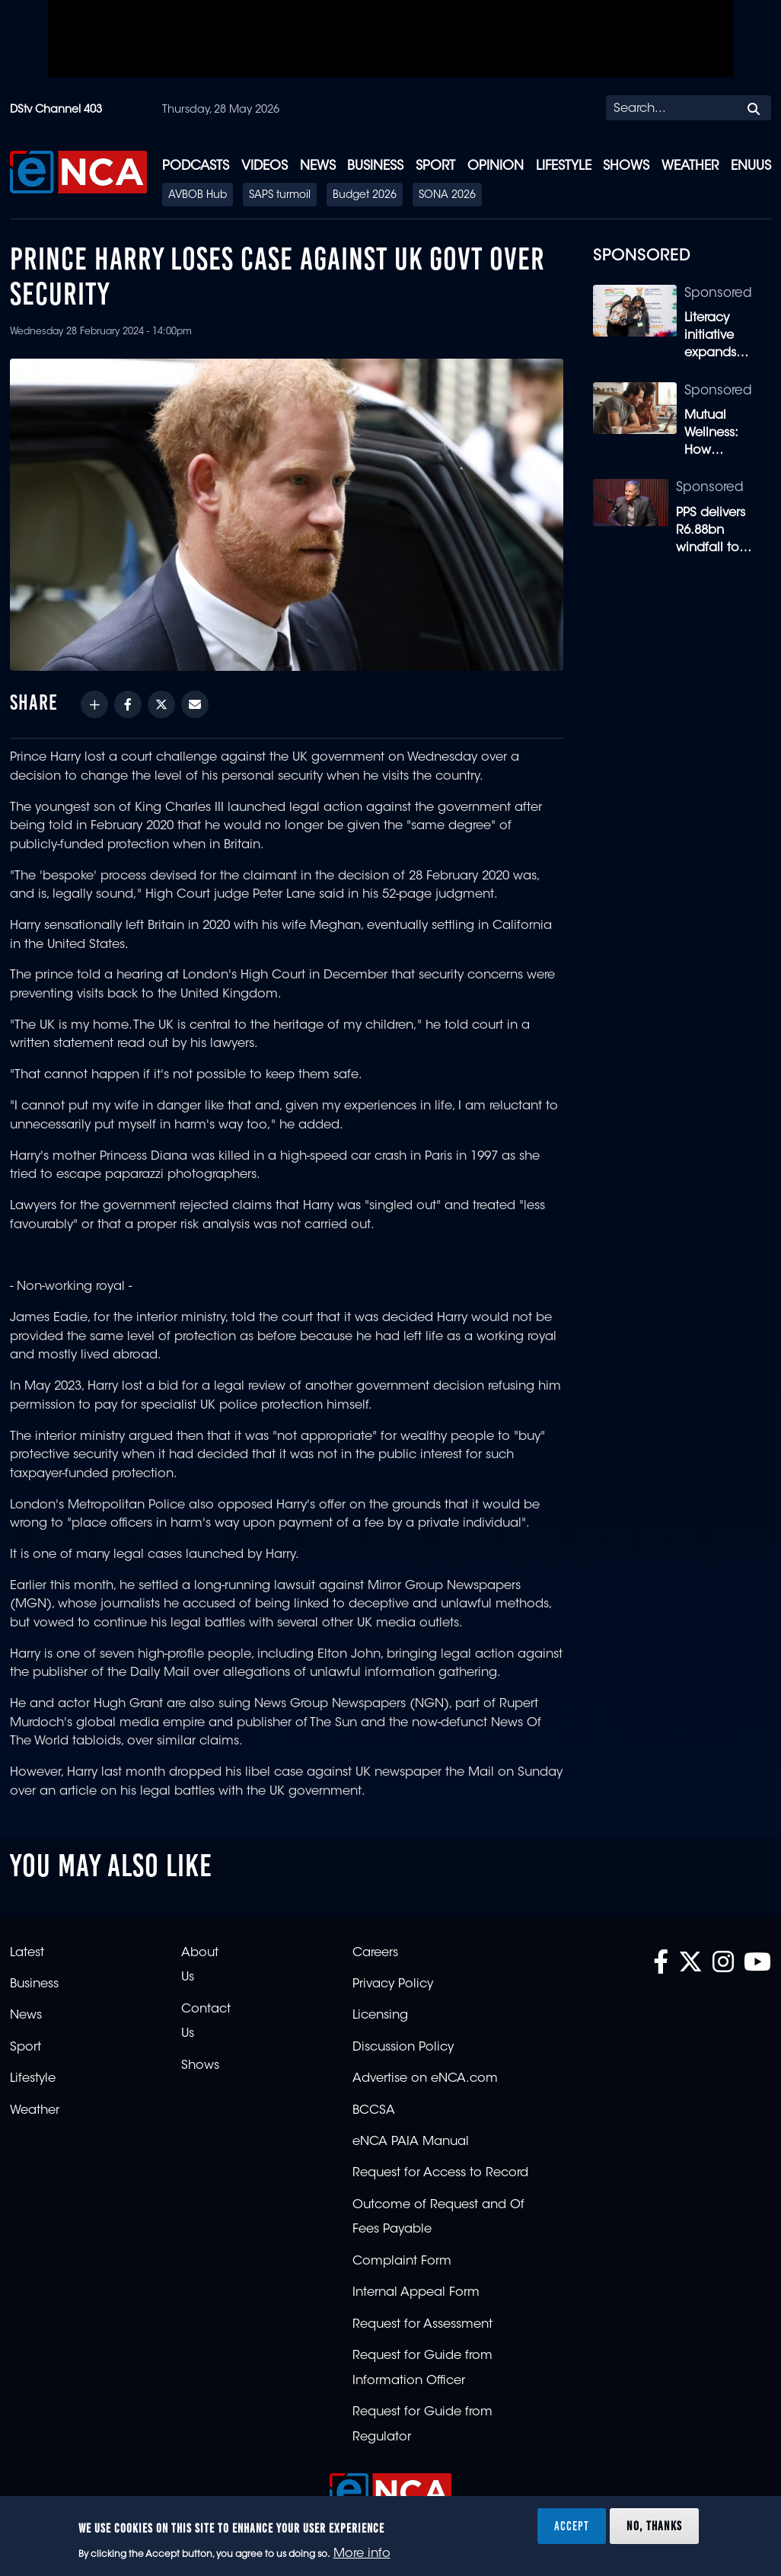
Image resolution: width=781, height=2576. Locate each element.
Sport (435, 166)
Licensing (380, 2015)
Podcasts (195, 166)
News (318, 166)
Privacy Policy (392, 1984)
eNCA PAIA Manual (410, 2142)
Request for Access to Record (440, 2173)
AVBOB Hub (197, 195)
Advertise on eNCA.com (425, 2079)
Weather (690, 166)
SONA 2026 (447, 195)
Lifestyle (563, 166)
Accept (571, 2525)
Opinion (495, 166)
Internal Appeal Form (416, 2293)
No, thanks (654, 2525)
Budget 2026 (365, 195)
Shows (626, 166)
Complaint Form (401, 2261)
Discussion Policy (403, 2047)
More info (361, 2554)
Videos (264, 166)
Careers (375, 1953)
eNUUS (751, 166)
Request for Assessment (422, 2325)
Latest (27, 1953)
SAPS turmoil (280, 195)
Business (375, 166)
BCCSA (373, 2111)
